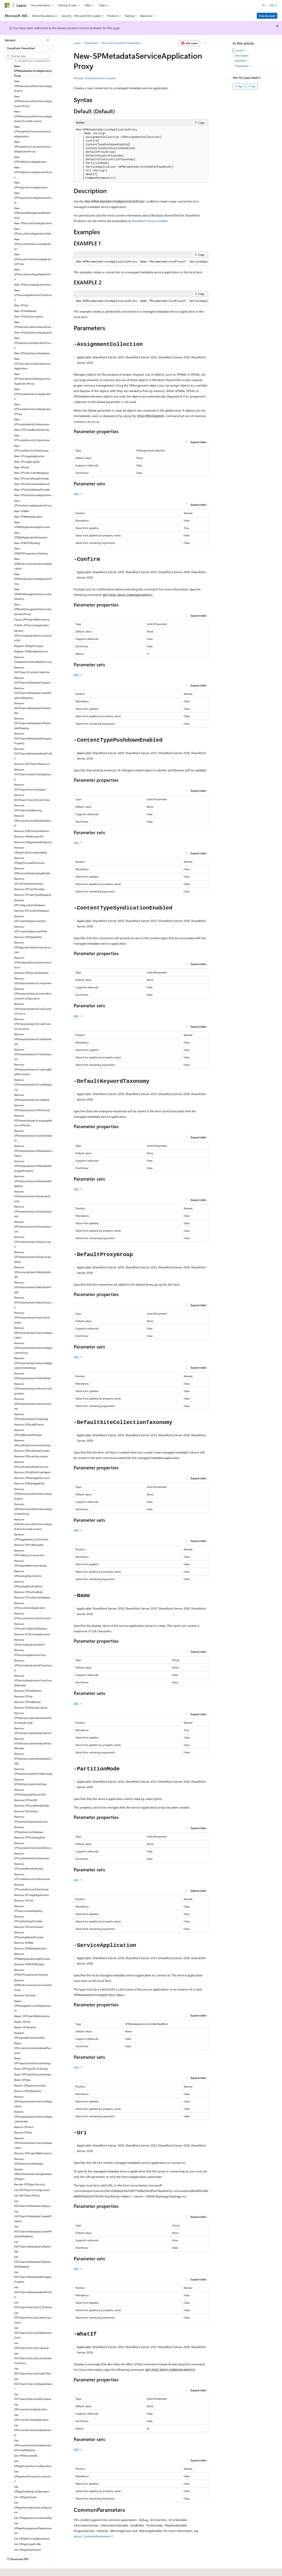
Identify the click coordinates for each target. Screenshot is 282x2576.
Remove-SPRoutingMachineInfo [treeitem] (28, 1573)
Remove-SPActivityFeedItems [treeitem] (31, 831)
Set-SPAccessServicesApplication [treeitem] (31, 2417)
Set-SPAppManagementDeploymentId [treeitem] (33, 2528)
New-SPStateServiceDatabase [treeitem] (32, 353)
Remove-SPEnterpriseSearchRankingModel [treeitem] (32, 1272)
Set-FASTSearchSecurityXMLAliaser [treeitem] (32, 2396)
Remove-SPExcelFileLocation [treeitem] (31, 1456)
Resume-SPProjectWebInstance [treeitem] (33, 2153)
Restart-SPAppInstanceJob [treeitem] (30, 2085)
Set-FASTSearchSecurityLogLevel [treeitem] (31, 2345)
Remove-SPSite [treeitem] (23, 1696)
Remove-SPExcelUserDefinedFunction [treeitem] (31, 1464)
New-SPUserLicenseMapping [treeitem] (31, 473)
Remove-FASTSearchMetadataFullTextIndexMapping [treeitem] (32, 723)
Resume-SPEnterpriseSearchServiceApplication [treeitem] (33, 2143)
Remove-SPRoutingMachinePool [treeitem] (28, 1584)
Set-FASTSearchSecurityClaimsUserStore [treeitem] (32, 2317)
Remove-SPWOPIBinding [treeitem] (29, 1964)
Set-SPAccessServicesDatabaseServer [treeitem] (33, 2430)
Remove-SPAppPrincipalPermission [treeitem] (29, 860)
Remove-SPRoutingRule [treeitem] (28, 1592)
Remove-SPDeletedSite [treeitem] (28, 937)
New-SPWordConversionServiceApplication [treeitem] (33, 563)
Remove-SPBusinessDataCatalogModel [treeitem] (32, 870)
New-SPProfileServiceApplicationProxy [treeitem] (33, 172)
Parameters (243, 66)
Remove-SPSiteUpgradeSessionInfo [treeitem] (30, 1792)
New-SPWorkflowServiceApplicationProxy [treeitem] (33, 579)
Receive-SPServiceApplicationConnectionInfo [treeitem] (33, 635)
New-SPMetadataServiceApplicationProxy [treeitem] (33, 70)
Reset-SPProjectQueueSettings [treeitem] (32, 2074)
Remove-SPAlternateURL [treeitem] (29, 836)
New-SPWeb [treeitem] (21, 511)
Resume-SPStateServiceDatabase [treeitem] (28, 2161)
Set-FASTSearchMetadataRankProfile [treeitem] (33, 2292)
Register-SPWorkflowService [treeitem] (31, 651)
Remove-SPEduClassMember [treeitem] (31, 973)
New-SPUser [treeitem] (21, 467)
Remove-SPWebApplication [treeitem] (30, 1948)
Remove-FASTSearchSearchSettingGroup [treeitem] (32, 774)
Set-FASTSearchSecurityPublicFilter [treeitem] (32, 2371)
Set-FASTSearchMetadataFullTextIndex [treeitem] (32, 2246)
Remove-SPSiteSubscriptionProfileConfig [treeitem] (33, 1771)
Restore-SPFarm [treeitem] (23, 2127)
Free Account (267, 16)
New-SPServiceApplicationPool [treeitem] (32, 284)
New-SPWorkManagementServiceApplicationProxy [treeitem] (33, 609)
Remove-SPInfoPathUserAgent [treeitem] (32, 1472)
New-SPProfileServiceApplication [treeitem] (30, 159)
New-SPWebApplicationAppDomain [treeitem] (32, 524)
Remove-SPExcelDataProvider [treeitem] (32, 1451)
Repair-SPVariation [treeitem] (25, 2027)
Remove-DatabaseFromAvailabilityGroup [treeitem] (33, 659)
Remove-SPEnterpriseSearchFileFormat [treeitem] (32, 1107)
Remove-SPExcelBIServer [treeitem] (29, 1424)
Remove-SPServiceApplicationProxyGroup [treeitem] (33, 1665)
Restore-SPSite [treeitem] (23, 2132)
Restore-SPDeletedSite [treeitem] (27, 2091)
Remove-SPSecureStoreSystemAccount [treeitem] (32, 1616)
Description (242, 55)
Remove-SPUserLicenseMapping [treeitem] (28, 1908)
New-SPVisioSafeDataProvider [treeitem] (32, 489)
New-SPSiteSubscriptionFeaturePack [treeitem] (33, 324)
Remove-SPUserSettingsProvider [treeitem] (28, 1919)
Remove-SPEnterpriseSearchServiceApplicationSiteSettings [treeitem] (33, 1363)
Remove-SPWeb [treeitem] (23, 1943)
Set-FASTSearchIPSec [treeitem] (27, 2195)
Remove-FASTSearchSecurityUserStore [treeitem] (32, 797)
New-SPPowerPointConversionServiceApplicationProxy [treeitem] (32, 146)
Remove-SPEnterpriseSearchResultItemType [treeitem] (33, 1287)
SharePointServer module (100, 78)
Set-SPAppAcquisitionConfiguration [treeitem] (33, 2463)
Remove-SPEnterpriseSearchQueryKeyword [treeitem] (32, 1226)
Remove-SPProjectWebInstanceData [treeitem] (30, 1563)
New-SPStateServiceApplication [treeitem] (33, 332)
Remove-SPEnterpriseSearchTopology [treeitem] (31, 1416)
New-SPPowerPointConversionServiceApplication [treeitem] (32, 131)
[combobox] (29, 48)
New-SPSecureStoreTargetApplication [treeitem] (32, 274)
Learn (77, 43)
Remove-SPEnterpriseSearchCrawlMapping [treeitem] (33, 1084)
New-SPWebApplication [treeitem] (28, 516)
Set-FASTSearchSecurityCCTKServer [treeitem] (33, 2305)
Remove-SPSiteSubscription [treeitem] (31, 1707)
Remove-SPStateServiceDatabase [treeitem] (28, 1829)
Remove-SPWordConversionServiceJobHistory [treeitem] (33, 1985)
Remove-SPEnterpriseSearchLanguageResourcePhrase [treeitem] (33, 1120)
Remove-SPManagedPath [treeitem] (29, 1483)
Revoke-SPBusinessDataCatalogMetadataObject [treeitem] (33, 2174)
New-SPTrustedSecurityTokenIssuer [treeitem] (32, 438)
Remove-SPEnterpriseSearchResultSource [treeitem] (33, 1302)
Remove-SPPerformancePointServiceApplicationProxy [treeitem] (33, 1509)
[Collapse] (48, 40)
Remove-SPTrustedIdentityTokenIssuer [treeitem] (31, 1856)
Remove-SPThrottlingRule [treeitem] (29, 1837)
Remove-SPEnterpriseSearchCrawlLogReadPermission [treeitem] (33, 1069)
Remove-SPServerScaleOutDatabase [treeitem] (30, 1626)
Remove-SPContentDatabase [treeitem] (31, 910)
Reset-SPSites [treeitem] (22, 2080)
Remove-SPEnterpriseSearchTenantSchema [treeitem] (32, 1403)
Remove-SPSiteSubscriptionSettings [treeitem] (30, 1781)
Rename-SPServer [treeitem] (25, 1995)
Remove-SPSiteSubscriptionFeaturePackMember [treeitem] (33, 1743)
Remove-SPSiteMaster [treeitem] (27, 1702)
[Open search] (264, 5)
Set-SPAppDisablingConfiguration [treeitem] (31, 2489)
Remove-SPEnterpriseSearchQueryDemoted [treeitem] (33, 1211)
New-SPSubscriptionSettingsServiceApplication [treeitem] (32, 363)
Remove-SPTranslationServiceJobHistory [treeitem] (33, 1845)
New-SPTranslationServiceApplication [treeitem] (32, 393)
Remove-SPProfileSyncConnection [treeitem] (29, 1553)
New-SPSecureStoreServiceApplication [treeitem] (32, 244)
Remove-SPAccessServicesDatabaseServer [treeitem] (33, 820)
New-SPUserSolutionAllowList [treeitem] (32, 484)
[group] (141, 262)
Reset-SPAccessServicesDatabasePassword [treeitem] (33, 2048)
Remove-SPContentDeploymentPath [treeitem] (30, 929)
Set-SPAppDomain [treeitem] (25, 2497)
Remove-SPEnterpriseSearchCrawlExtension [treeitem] (33, 1054)
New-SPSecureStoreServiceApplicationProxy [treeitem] (32, 259)
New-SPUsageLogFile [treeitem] (27, 461)
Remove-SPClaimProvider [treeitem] (29, 889)
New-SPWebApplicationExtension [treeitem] (30, 535)
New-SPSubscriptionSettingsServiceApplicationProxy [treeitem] (32, 378)
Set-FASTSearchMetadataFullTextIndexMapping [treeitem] (32, 2261)
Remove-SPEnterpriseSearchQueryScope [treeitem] (32, 1241)
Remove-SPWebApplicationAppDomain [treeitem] (32, 1956)
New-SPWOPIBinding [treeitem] (27, 543)
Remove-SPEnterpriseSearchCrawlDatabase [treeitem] (32, 1039)
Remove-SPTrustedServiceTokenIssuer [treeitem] (31, 1887)
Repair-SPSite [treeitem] (22, 2022)
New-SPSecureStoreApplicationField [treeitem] (32, 231)
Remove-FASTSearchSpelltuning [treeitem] (28, 807)
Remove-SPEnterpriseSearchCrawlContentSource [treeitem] (32, 1008)
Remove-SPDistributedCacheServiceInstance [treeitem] (32, 962)
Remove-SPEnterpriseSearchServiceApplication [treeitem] (33, 1332)
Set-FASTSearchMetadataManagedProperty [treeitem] (32, 2277)
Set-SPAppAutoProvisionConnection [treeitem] (32, 2476)
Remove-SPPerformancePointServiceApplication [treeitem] (33, 1493)
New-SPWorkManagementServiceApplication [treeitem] (33, 594)
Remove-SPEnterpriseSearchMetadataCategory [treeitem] (33, 1150)
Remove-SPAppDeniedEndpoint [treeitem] (33, 842)
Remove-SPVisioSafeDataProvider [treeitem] (29, 1934)
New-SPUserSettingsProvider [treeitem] (31, 478)
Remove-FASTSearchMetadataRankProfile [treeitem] (33, 753)
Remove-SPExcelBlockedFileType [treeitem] (28, 1432)
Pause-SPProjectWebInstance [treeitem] (31, 619)
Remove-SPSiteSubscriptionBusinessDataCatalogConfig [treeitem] (32, 1717)
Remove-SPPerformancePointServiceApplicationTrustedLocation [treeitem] (33, 1524)
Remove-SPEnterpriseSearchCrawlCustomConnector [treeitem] (32, 1024)
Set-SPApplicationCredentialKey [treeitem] (33, 2518)
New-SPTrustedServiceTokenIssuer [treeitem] (31, 448)
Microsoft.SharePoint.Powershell (120, 43)
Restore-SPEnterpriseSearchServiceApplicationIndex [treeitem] (33, 2116)
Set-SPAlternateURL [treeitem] (26, 2455)
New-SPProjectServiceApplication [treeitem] (31, 185)
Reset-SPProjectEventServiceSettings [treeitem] (32, 2060)
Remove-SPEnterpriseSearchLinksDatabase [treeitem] (33, 1135)
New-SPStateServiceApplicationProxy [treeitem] (32, 342)
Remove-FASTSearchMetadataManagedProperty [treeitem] (32, 738)
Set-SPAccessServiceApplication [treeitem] (30, 2407)
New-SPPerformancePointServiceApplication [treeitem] (33, 86)
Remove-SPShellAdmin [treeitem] (28, 1691)
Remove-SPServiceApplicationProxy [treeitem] (30, 1652)
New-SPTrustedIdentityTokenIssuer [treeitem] (31, 421)
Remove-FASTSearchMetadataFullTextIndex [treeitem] (32, 708)
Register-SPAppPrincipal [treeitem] (28, 646)
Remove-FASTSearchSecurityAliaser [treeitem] (30, 787)
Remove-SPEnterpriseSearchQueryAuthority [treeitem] (32, 1196)
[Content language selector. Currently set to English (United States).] (23, 2570)
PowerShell (90, 43)
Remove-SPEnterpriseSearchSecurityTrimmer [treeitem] (32, 1317)
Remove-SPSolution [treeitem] (26, 1811)
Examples (242, 60)
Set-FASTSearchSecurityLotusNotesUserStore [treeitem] (33, 2358)
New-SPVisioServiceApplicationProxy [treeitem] (33, 503)
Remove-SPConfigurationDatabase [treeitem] (29, 902)
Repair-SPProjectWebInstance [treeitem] (32, 2016)
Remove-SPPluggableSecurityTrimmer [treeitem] (31, 1537)
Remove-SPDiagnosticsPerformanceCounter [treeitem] (32, 947)
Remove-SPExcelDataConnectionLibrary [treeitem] (32, 1442)
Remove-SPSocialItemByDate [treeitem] (31, 1805)
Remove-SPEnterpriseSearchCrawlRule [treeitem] (31, 1097)
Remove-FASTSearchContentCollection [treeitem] (32, 670)
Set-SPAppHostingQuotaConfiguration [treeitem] (33, 2507)
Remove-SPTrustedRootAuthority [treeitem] (28, 1866)
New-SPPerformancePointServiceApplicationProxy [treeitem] (33, 101)
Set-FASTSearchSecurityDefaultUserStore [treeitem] (33, 2332)
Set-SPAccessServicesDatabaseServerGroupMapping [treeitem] (33, 2445)
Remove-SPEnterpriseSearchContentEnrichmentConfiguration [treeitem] (33, 993)
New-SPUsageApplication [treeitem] (29, 456)
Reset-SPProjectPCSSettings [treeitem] (31, 2069)
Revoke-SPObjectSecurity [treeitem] (29, 2184)
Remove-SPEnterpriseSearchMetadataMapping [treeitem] (33, 1181)
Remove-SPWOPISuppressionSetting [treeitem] (31, 1972)
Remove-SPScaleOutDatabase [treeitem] (32, 1597)
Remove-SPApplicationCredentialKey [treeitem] (30, 850)
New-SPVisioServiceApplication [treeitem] (33, 495)
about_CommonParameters (92, 2536)
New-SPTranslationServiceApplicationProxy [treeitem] (32, 409)
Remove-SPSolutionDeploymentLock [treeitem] (31, 1819)
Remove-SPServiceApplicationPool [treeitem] (29, 1642)
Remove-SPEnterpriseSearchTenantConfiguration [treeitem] (33, 1388)
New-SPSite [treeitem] (21, 305)
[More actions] (205, 43)
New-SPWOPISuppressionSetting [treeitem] (31, 551)
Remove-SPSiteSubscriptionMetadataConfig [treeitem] (33, 1758)
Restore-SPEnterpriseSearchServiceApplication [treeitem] (33, 2101)
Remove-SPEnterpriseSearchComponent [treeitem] (33, 981)
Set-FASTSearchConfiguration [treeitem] (32, 2190)
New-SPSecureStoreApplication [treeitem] (33, 223)
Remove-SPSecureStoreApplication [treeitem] (29, 1605)
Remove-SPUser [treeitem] (23, 1900)
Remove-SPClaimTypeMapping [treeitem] (32, 895)
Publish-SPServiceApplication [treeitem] (31, 625)
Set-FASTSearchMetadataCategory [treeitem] (32, 2203)
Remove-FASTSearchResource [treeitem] (32, 764)
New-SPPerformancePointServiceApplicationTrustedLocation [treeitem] (33, 116)
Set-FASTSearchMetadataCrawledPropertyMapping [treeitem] (33, 2231)
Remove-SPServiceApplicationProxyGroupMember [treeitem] (33, 1680)
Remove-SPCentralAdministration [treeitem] (28, 881)
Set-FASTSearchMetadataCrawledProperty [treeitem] (33, 2216)
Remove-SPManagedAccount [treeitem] (32, 1478)
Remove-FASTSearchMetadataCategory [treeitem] (32, 680)
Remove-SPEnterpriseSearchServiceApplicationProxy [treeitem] (33, 1348)
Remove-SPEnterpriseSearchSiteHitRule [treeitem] (32, 1376)
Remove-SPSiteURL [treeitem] (25, 1800)
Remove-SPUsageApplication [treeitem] (31, 1895)
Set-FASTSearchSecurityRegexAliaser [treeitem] (33, 2383)
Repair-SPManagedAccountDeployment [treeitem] (32, 2005)
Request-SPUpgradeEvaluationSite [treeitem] (29, 2035)
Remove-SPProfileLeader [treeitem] (28, 1545)
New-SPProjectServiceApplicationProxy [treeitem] (33, 197)
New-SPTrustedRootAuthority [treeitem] (32, 430)
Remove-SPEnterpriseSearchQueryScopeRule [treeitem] (32, 1257)
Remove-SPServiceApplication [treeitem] (32, 1634)
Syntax (240, 50)
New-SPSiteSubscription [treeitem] (28, 316)
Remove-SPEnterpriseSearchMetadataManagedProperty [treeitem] (33, 1166)
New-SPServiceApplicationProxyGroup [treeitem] (33, 295)
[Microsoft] (7, 5)
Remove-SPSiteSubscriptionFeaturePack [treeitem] (33, 1730)
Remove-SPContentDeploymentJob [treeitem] (30, 918)
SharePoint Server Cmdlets (150, 221)
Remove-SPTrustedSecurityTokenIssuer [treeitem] (32, 1876)
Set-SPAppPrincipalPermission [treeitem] (32, 2538)
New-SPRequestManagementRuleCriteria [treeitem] (32, 212)
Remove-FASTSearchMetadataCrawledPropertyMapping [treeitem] (33, 693)
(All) (78, 494)
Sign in (273, 5)
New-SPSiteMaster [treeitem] (25, 311)
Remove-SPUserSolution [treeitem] (28, 1927)
